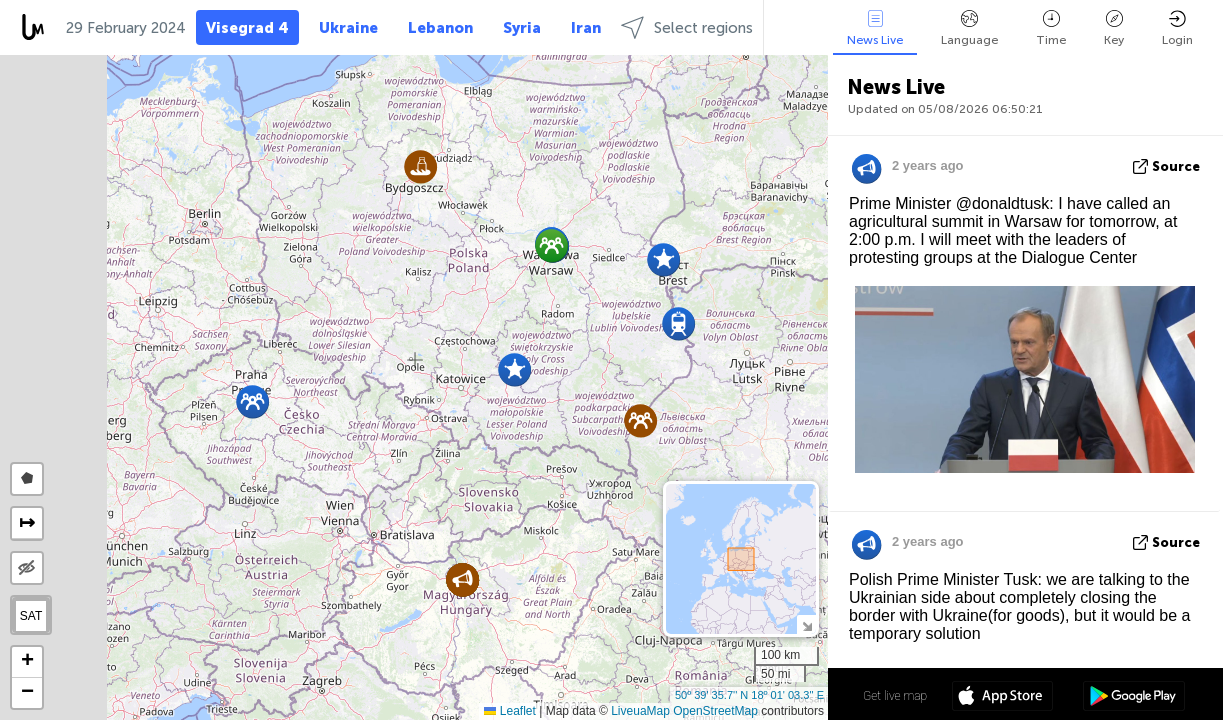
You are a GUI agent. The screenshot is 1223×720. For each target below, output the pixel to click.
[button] (640, 420)
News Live (875, 28)
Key (1114, 28)
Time (1051, 28)
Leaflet (509, 711)
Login (1177, 28)
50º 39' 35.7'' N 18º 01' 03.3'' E (749, 695)
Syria (522, 28)
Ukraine (348, 28)
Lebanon (440, 28)
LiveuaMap (640, 711)
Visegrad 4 (247, 28)
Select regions (687, 27)
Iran (586, 28)
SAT (31, 616)
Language (969, 28)
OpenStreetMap (715, 711)
